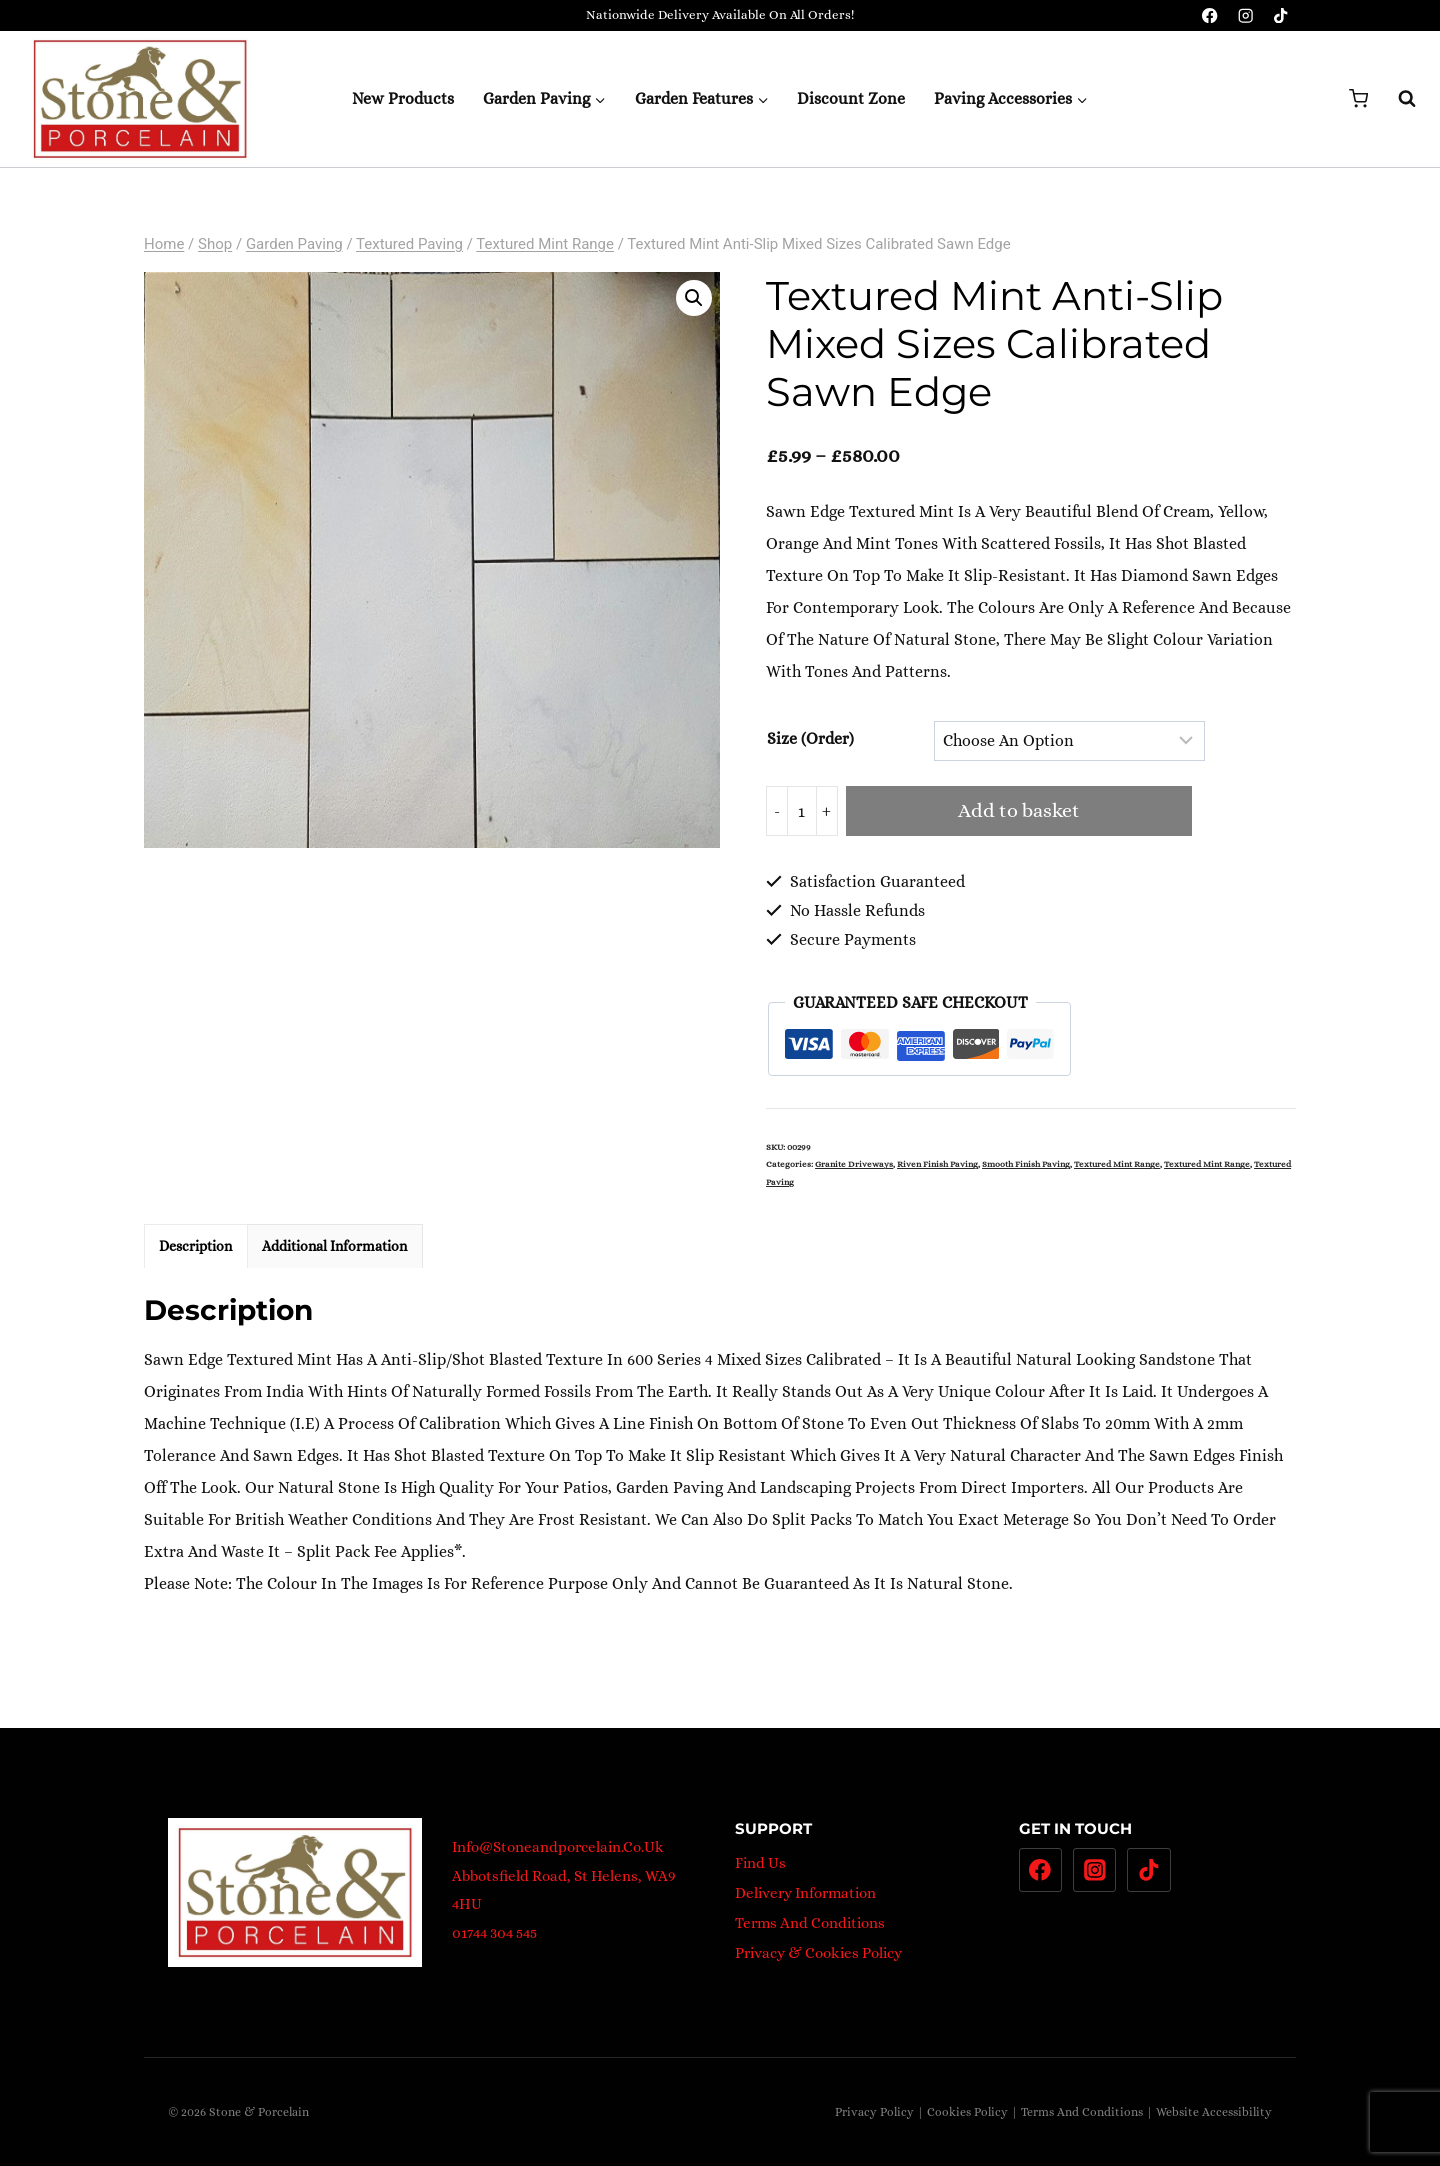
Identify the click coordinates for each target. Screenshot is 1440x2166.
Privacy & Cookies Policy (818, 1953)
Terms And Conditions (810, 1923)
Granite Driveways (854, 1164)
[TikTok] (1280, 15)
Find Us (760, 1863)
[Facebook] (1210, 15)
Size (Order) (810, 738)
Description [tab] (195, 1246)
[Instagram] (1245, 15)
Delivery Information (805, 1893)
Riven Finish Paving (937, 1164)
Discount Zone (851, 98)
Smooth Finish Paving (1026, 1164)
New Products (403, 98)
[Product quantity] (802, 811)
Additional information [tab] (334, 1246)
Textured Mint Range (1117, 1164)
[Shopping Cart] (1358, 98)
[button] (694, 298)
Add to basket (1018, 810)
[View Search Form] (1397, 99)
